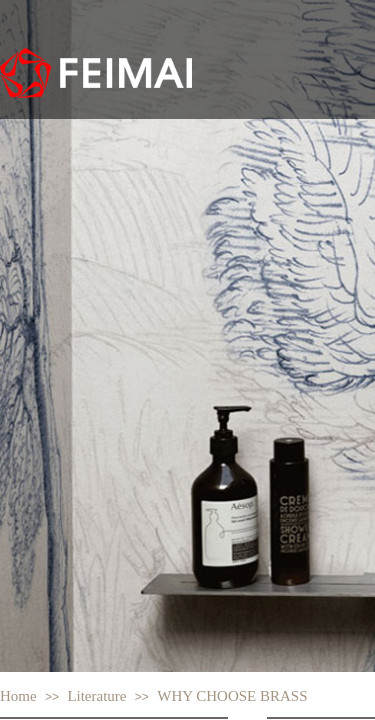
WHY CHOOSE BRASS (232, 696)
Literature (96, 696)
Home (18, 696)
